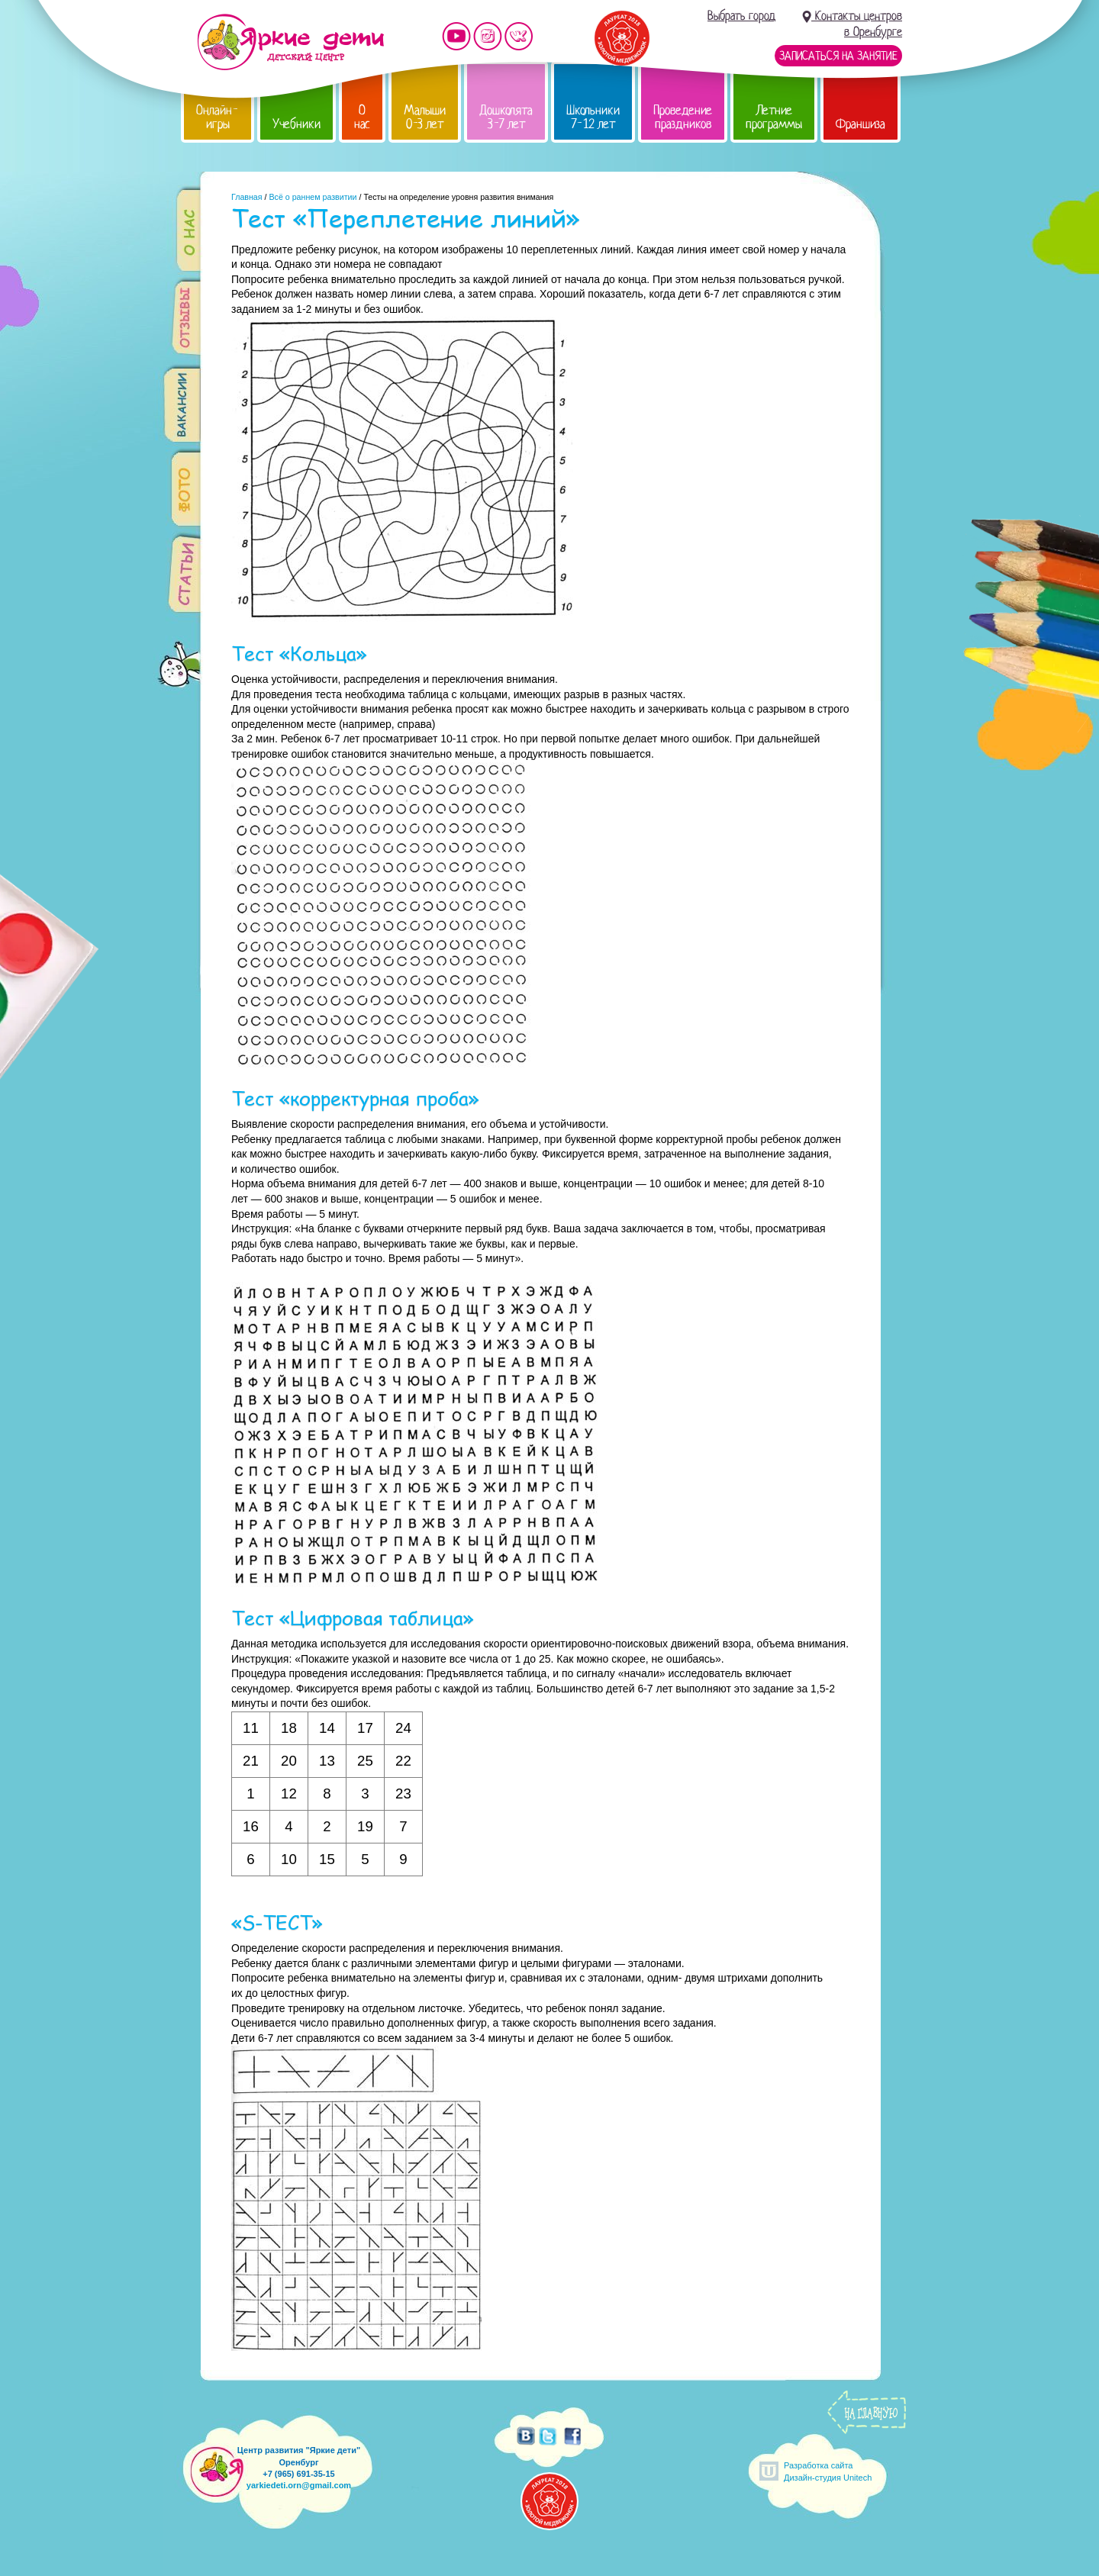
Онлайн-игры (217, 117)
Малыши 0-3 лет (425, 117)
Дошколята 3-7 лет (506, 117)
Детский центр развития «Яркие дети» (290, 42)
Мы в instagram (487, 36)
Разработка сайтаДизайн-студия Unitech (828, 2471)
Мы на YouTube (456, 36)
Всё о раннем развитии (312, 196)
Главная (247, 196)
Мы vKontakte (518, 36)
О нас (362, 117)
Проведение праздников (682, 117)
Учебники (296, 124)
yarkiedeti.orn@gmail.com (299, 2485)
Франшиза (860, 124)
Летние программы (774, 117)
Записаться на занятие (838, 55)
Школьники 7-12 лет (593, 117)
